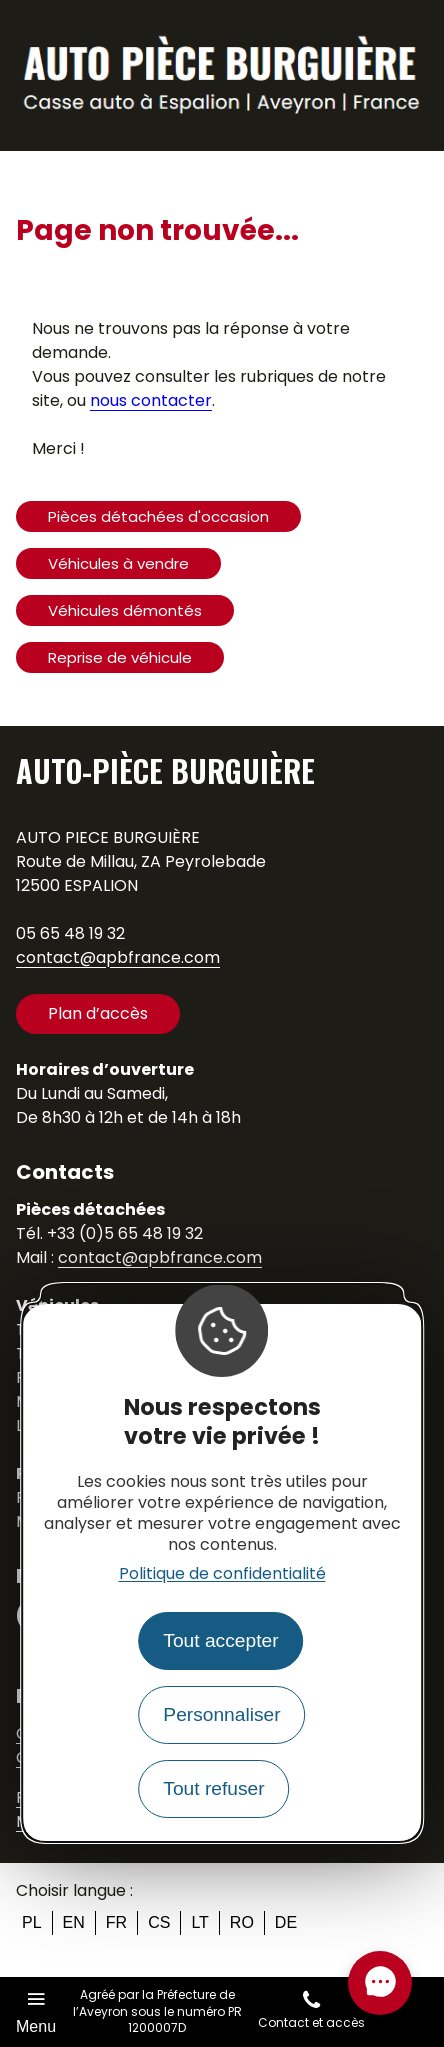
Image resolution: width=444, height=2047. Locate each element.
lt (199, 1922)
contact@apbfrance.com (118, 957)
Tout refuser (213, 1788)
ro (242, 1922)
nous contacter (151, 400)
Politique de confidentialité (222, 1573)
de (286, 1922)
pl (32, 1922)
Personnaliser (221, 1714)
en (74, 1922)
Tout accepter (220, 1640)
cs (159, 1922)
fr (116, 1922)
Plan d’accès (98, 1013)
